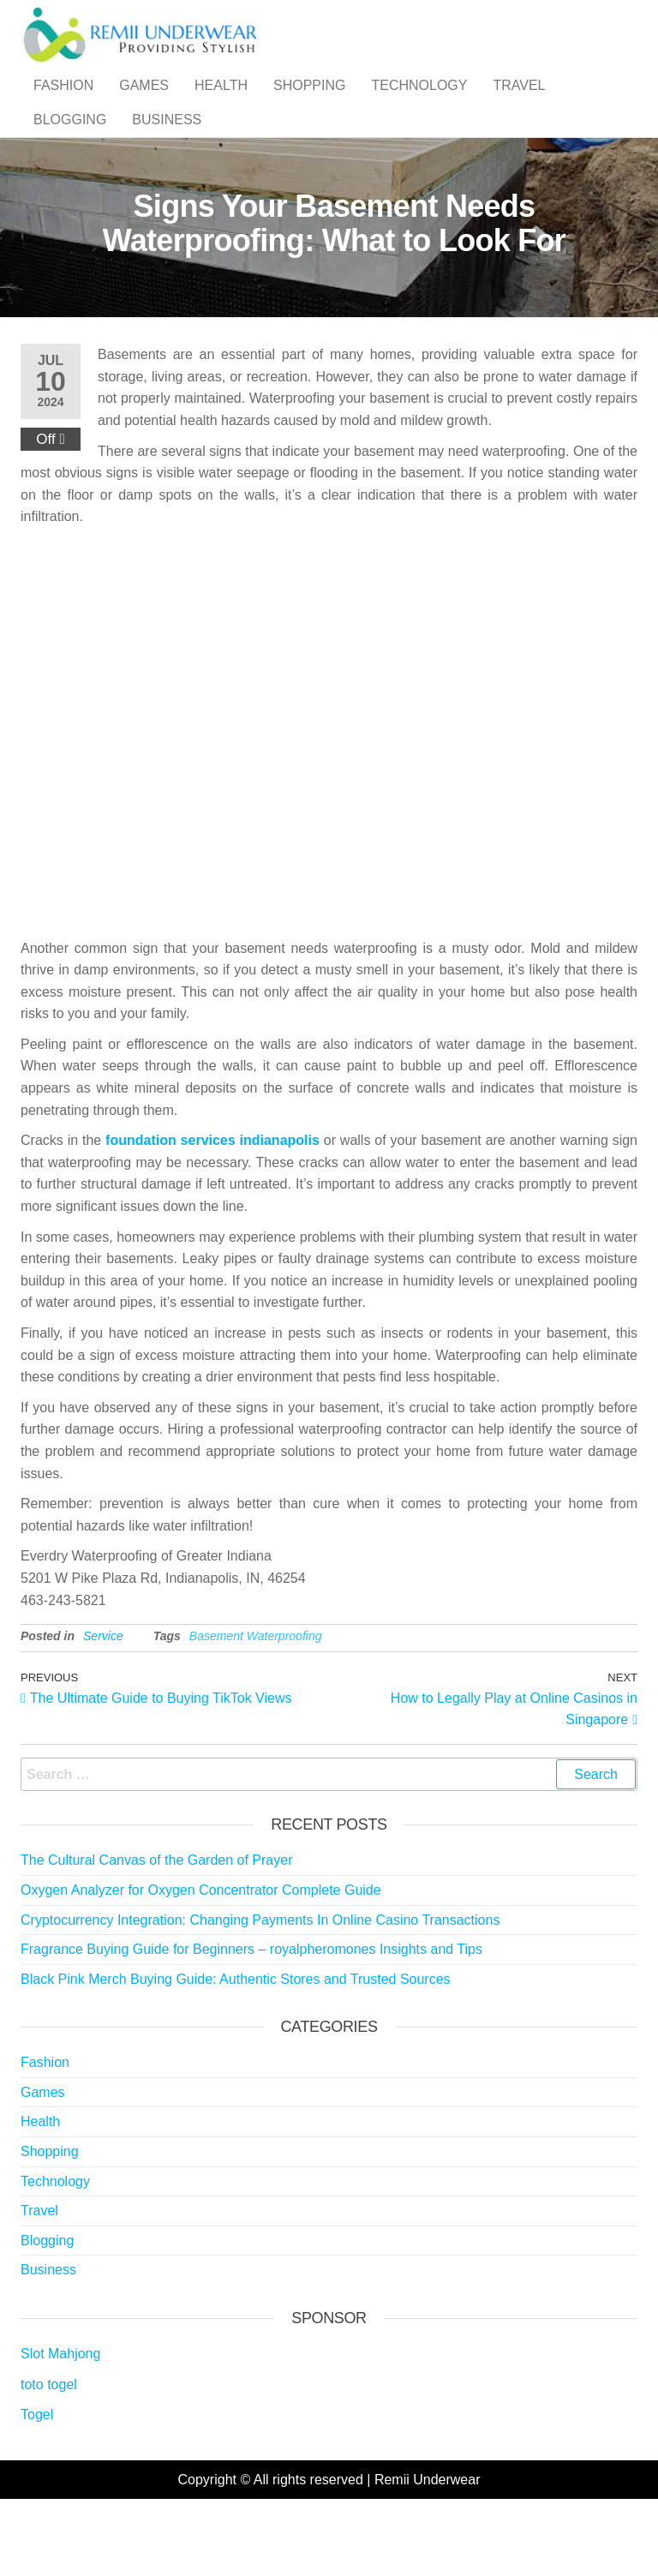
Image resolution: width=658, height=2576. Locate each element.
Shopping (309, 102)
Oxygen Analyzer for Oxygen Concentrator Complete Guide (201, 1958)
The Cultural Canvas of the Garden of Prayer (157, 1928)
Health (221, 102)
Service (103, 1704)
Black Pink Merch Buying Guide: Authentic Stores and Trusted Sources (236, 2047)
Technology (419, 102)
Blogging (69, 171)
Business (166, 171)
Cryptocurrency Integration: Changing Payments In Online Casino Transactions (260, 1988)
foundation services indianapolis (212, 1208)
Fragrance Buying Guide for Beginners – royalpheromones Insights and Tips (251, 2017)
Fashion (63, 102)
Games (144, 102)
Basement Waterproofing (255, 1704)
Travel (519, 102)
